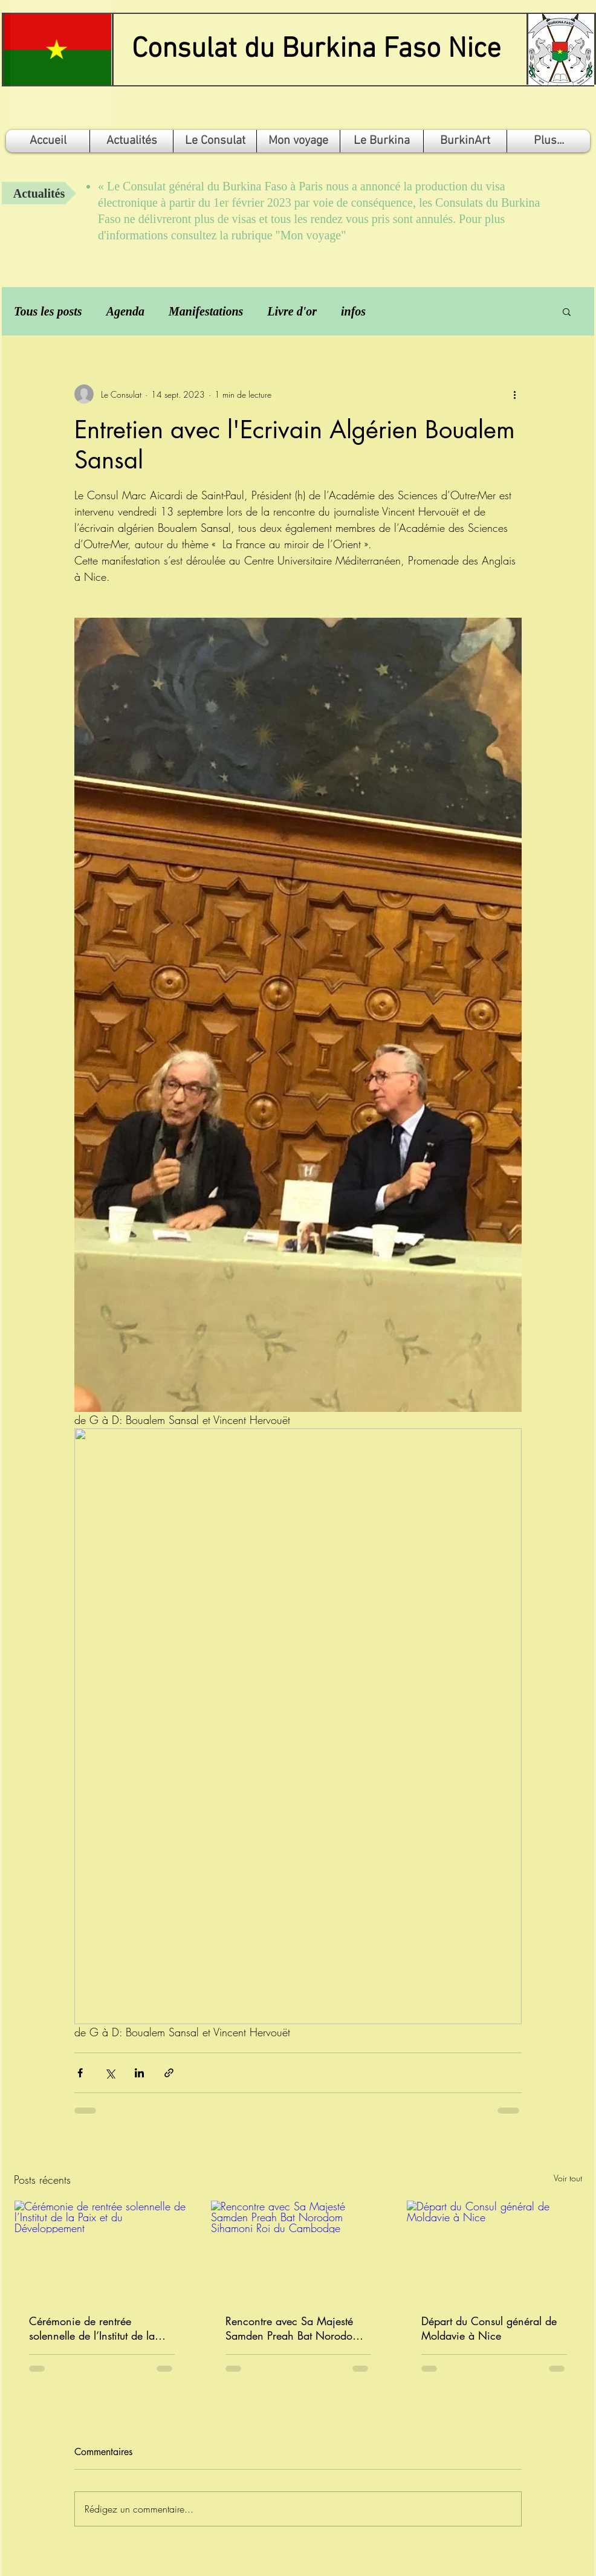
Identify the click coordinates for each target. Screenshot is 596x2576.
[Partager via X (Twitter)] (109, 2073)
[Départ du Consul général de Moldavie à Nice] (494, 2250)
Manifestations (206, 311)
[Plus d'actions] (514, 394)
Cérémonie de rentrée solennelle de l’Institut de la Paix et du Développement (92, 2328)
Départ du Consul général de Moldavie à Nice (489, 2328)
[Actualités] (39, 193)
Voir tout (568, 2178)
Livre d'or (292, 311)
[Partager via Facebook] (80, 2073)
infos (353, 311)
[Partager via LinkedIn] (139, 2073)
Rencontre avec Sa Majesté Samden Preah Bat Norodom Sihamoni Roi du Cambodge (293, 2328)
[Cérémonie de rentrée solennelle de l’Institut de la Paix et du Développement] (102, 2250)
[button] (566, 311)
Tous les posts (48, 311)
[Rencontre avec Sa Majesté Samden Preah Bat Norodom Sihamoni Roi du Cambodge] (298, 2250)
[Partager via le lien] (169, 2073)
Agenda (125, 311)
